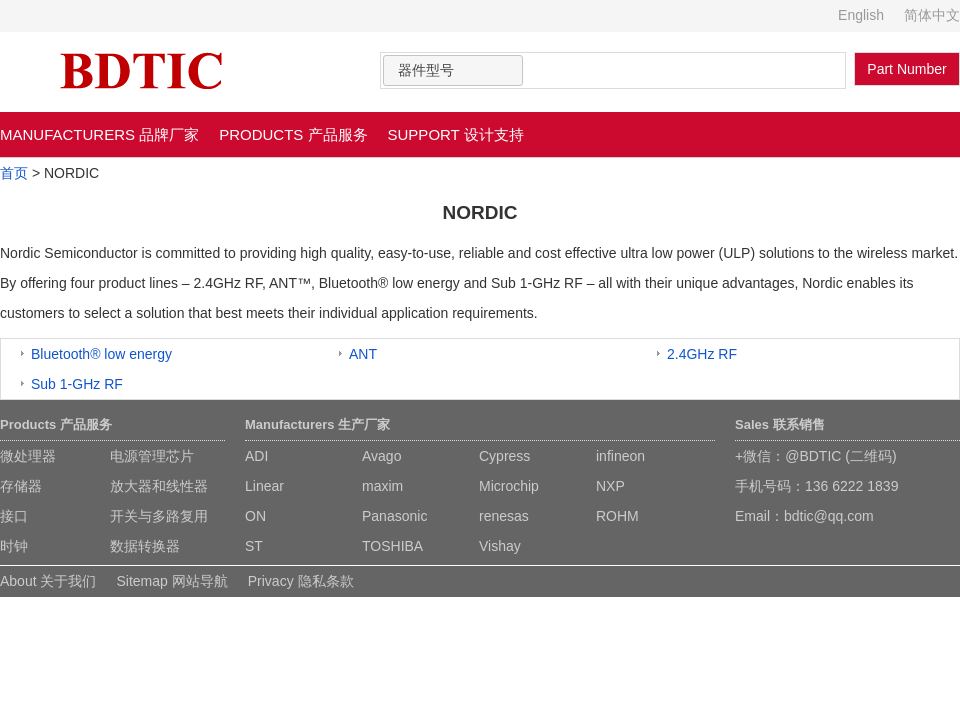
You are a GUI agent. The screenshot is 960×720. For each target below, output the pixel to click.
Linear (264, 486)
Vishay (500, 546)
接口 (14, 516)
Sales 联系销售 (780, 424)
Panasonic (394, 516)
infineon (620, 456)
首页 (14, 173)
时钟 (14, 546)
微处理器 (28, 456)
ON (255, 516)
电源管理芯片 (152, 456)
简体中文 (932, 15)
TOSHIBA (392, 546)
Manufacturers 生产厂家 (317, 424)
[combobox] (453, 70)
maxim (382, 486)
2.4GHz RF (702, 354)
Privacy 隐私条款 (301, 581)
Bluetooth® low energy (101, 354)
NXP (610, 486)
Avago (381, 456)
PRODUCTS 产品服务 (293, 134)
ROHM (617, 516)
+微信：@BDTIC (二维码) (816, 456)
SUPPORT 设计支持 (456, 134)
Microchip (509, 486)
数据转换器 (145, 546)
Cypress (504, 456)
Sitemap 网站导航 (171, 581)
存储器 (21, 486)
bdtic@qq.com (829, 516)
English (861, 15)
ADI (256, 456)
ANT (363, 354)
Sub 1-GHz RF (77, 384)
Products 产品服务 (56, 424)
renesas (504, 516)
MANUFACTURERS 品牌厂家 (99, 134)
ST (254, 546)
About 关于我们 (48, 581)
